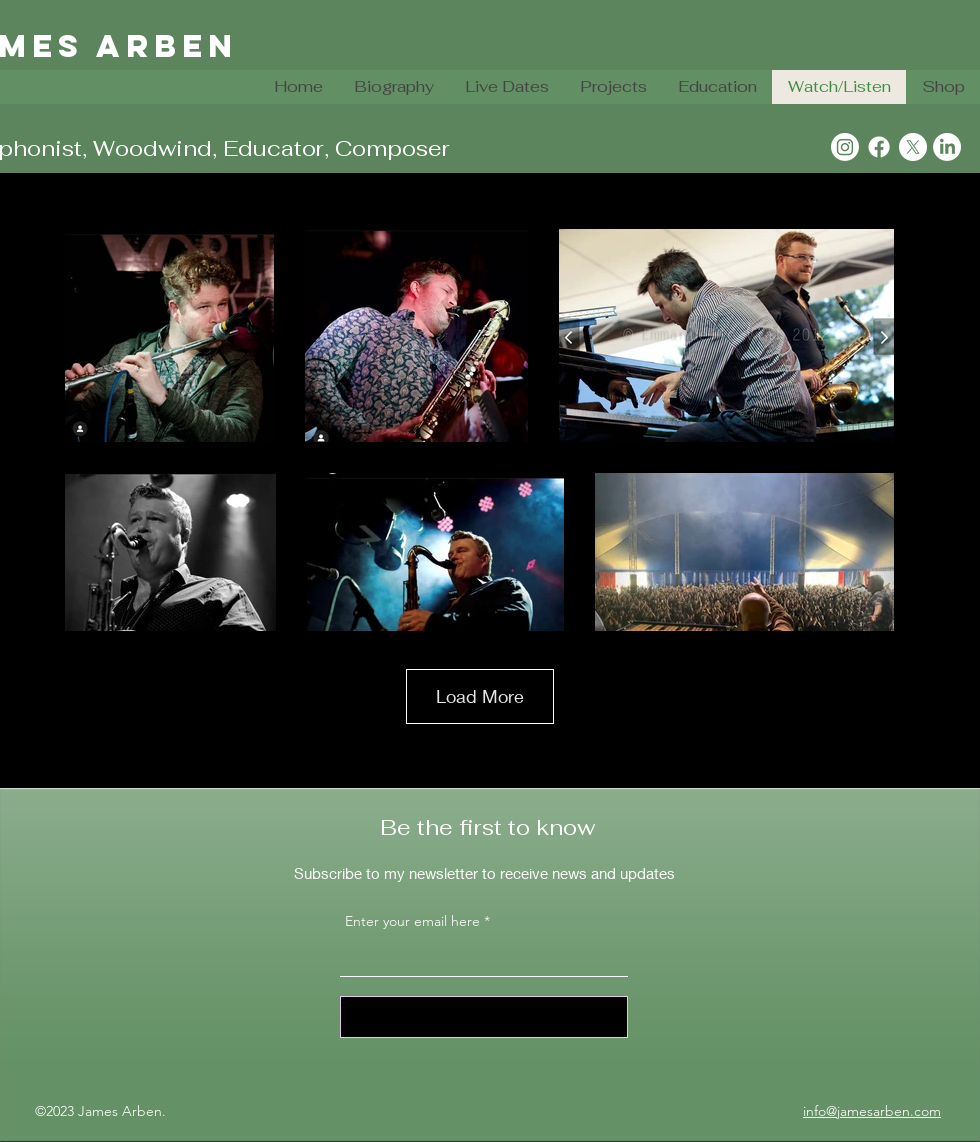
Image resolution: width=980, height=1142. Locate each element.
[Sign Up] (484, 1017)
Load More (480, 696)
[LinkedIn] (947, 147)
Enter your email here (412, 921)
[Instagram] (845, 147)
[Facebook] (879, 147)
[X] (913, 147)
